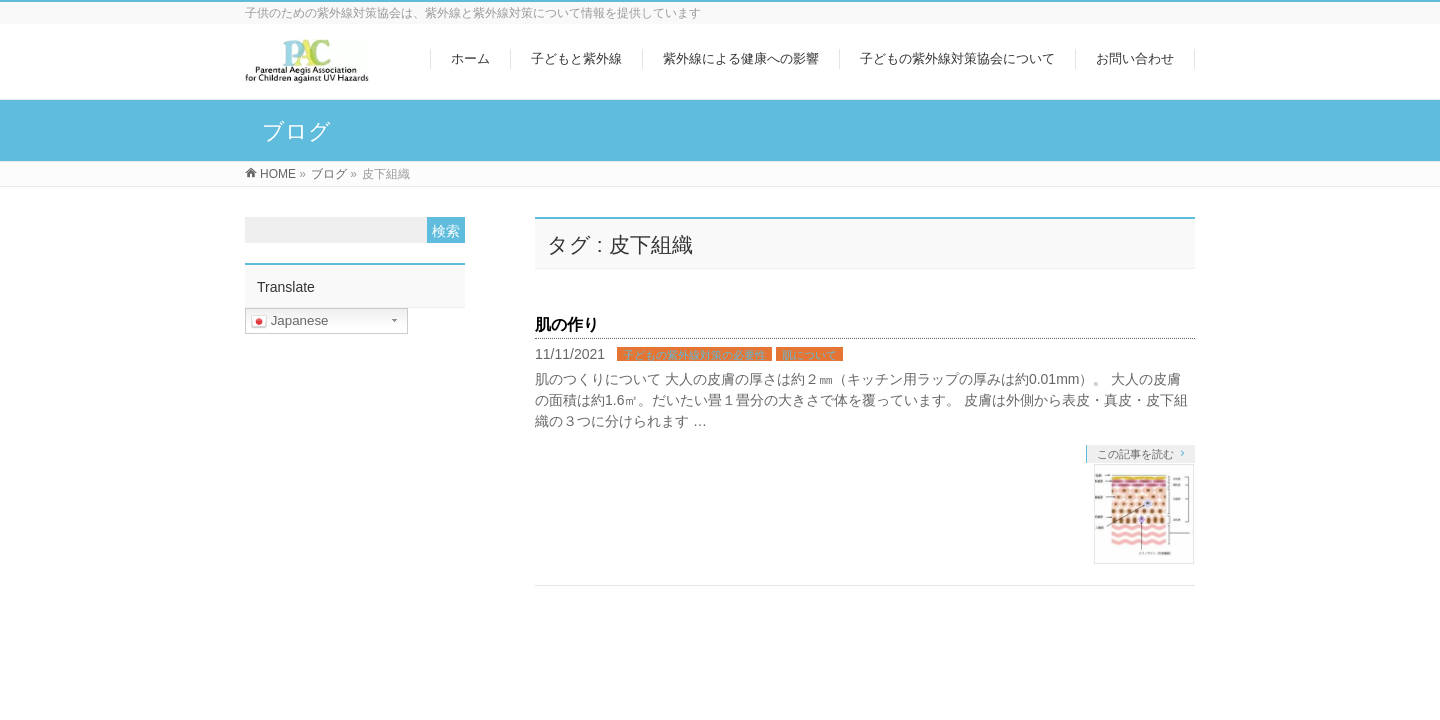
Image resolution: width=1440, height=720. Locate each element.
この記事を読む (1135, 454)
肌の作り (567, 324)
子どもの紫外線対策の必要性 (694, 355)
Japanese (290, 321)
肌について (809, 355)
